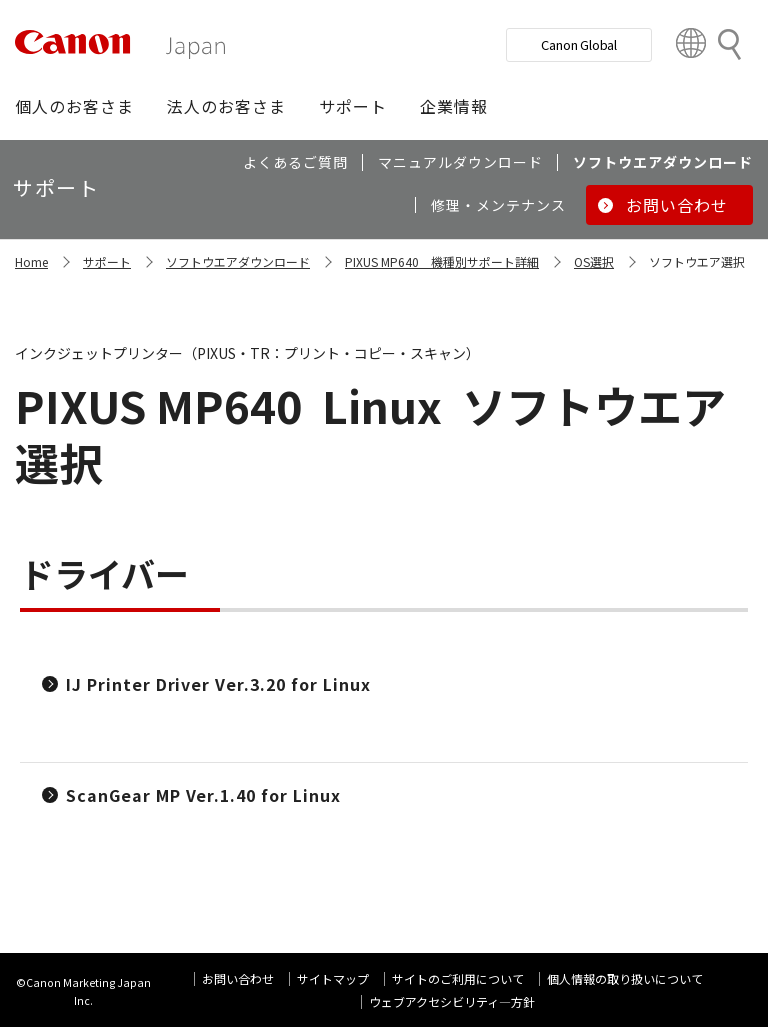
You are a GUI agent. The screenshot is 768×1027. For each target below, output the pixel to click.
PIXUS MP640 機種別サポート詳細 (442, 261)
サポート (107, 261)
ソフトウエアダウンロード (238, 261)
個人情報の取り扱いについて (625, 978)
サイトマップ (333, 978)
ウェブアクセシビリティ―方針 (452, 1001)
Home (31, 261)
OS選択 (594, 261)
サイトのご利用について (458, 978)
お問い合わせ (238, 978)
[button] (74, 106)
